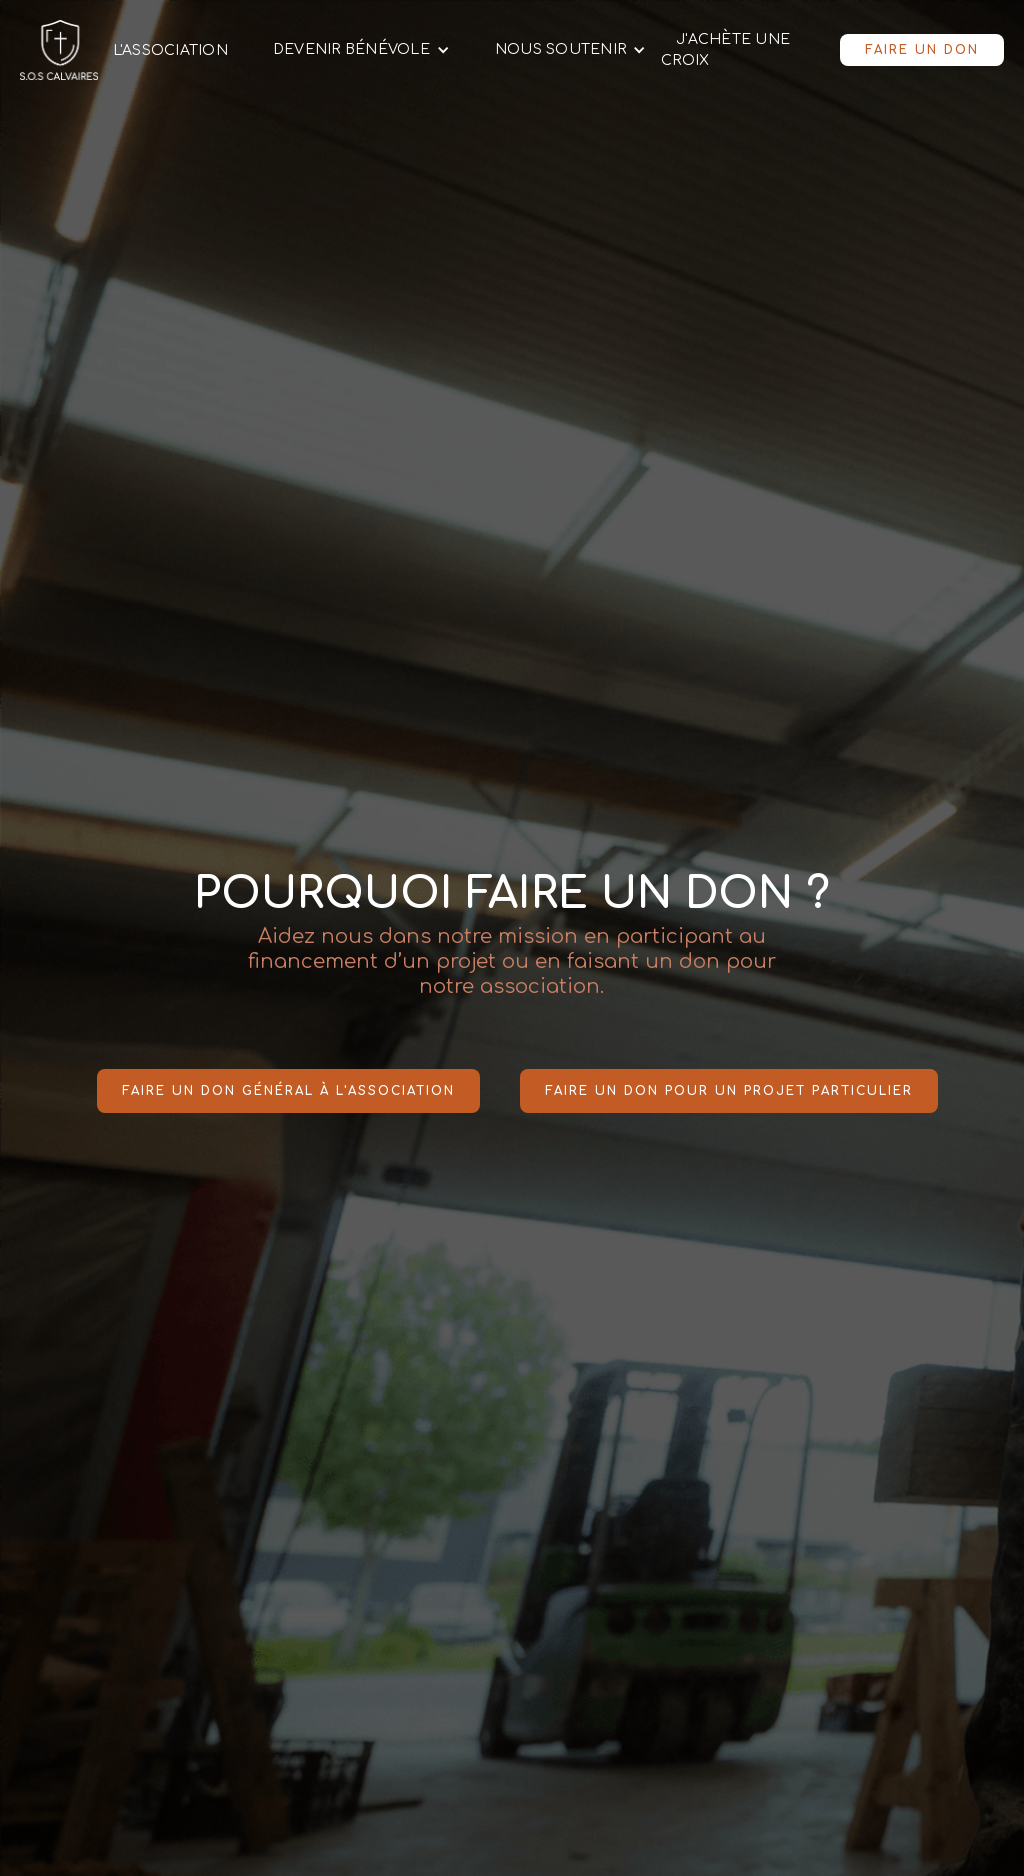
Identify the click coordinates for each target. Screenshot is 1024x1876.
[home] (59, 50)
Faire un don (922, 50)
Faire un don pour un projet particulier (729, 1091)
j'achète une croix (725, 50)
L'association (170, 50)
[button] (354, 50)
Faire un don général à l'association (288, 1091)
